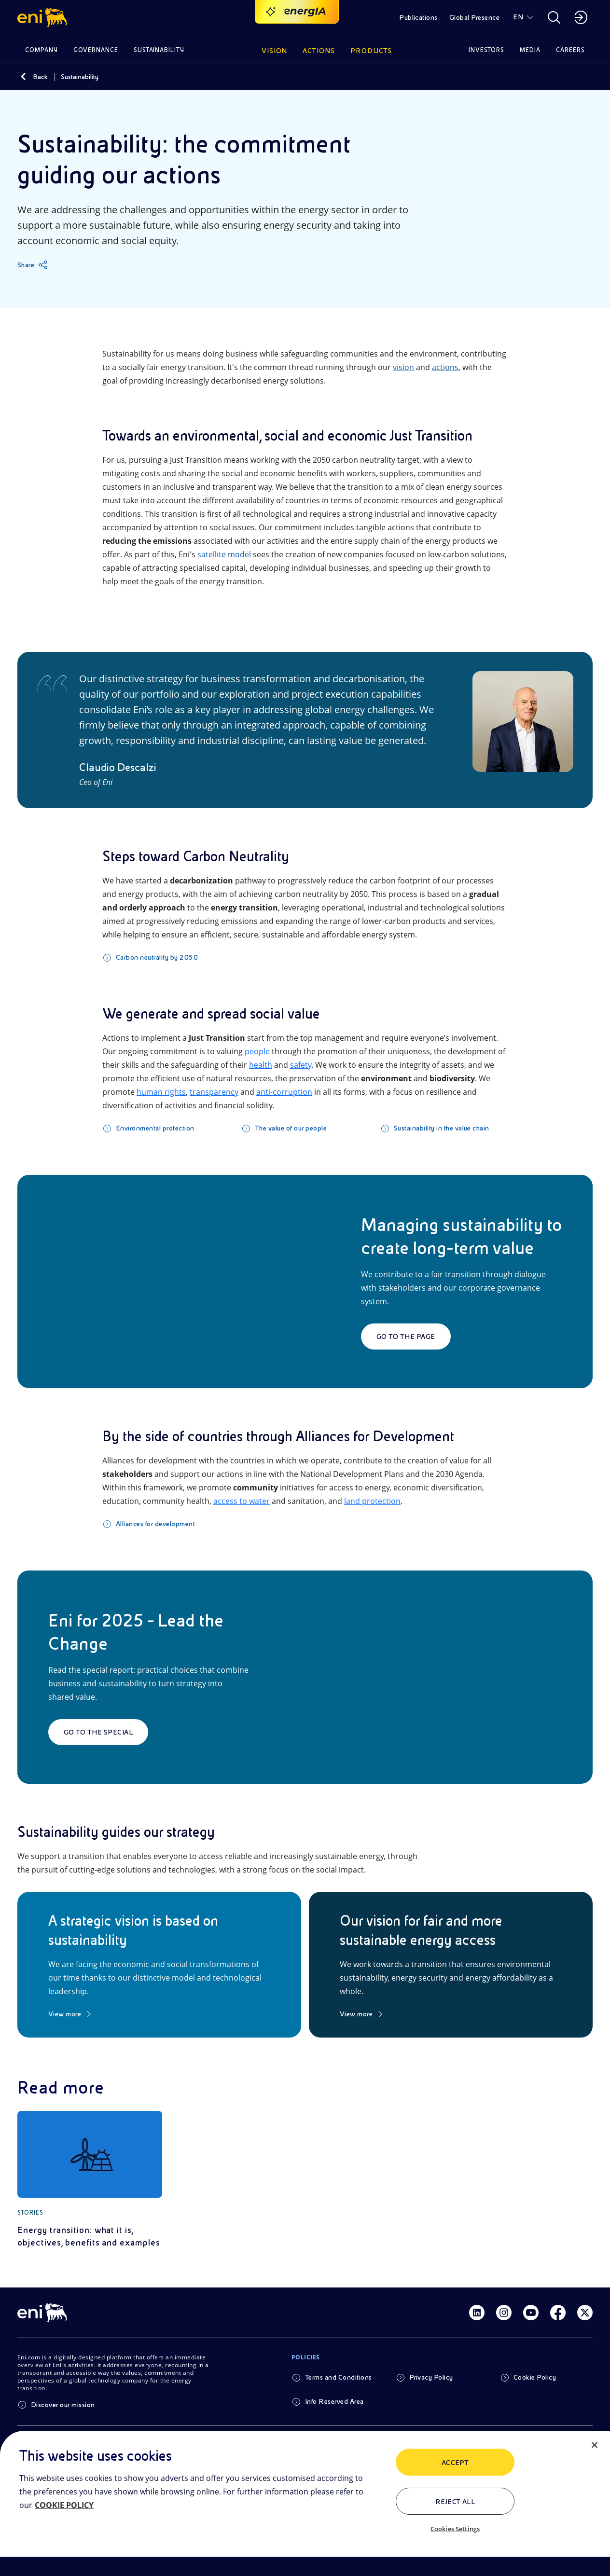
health (260, 1065)
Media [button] (530, 50)
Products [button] (371, 51)
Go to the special (98, 1732)
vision (403, 367)
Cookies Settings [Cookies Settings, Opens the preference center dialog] (455, 2528)
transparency (214, 1092)
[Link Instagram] (504, 2312)
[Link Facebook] (558, 2312)
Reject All (455, 2502)
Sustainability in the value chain (441, 1128)
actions (445, 367)
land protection (372, 1501)
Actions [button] (319, 51)
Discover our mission (63, 2405)
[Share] (32, 265)
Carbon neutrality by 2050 (157, 957)
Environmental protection (155, 1128)
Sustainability (79, 77)
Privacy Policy (431, 2377)
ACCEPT (455, 2462)
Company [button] (41, 50)
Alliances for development (155, 1524)
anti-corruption (284, 1092)
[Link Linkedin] (477, 2312)
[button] (43, 17)
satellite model (224, 554)
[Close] (594, 2445)
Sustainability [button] (159, 50)
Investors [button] (486, 50)
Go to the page (405, 1336)
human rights (161, 1092)
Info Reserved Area (334, 2401)
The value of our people (291, 1128)
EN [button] (518, 17)
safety (300, 1065)
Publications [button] (418, 17)
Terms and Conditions (338, 2377)
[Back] (23, 77)
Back (40, 77)
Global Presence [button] (474, 17)
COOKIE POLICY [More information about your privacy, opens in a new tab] (64, 2505)
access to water (241, 1501)
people (257, 1051)
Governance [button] (95, 50)
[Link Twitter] (585, 2312)
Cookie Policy (534, 2377)
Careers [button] (570, 50)
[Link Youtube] (531, 2312)
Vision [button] (275, 51)
